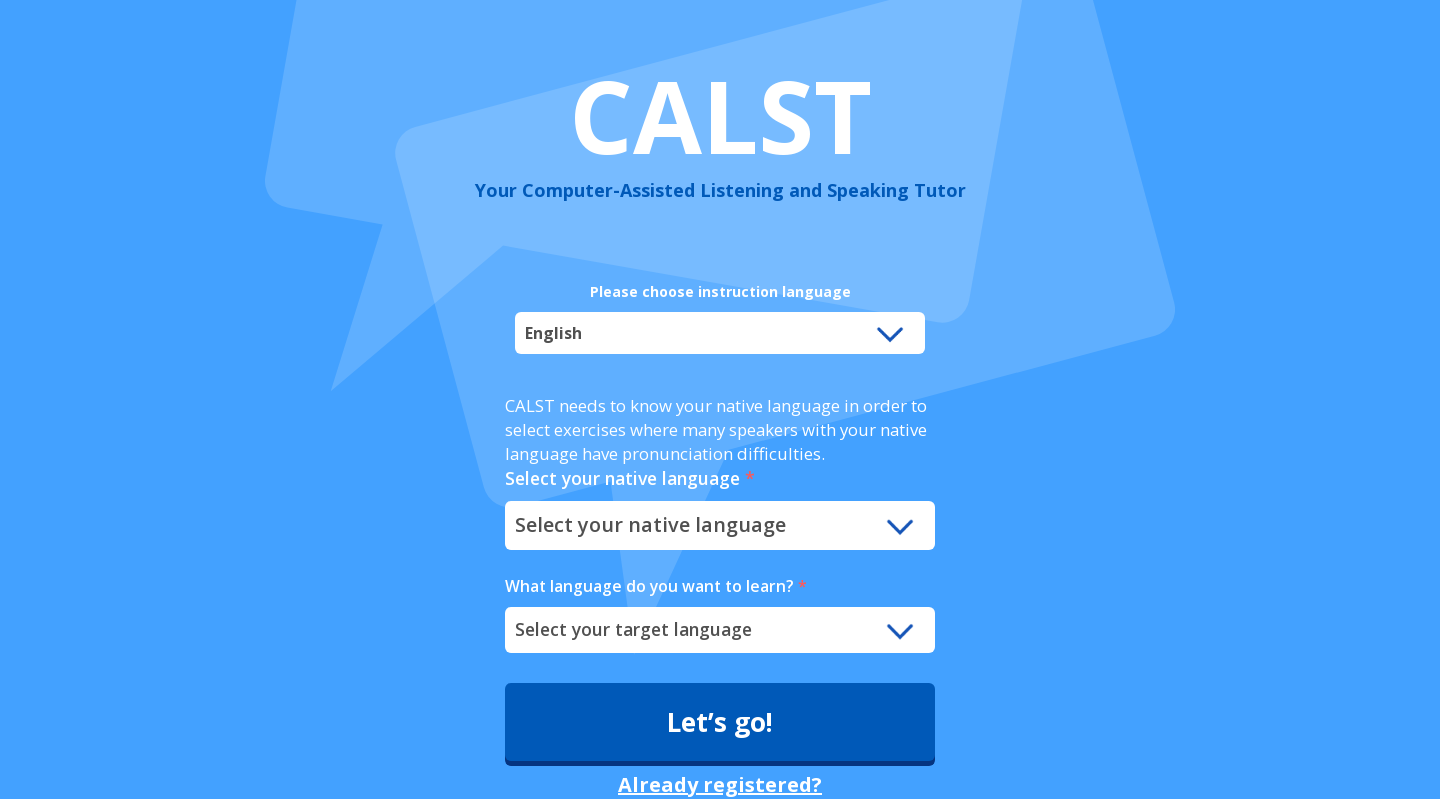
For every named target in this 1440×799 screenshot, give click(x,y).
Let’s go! (720, 722)
